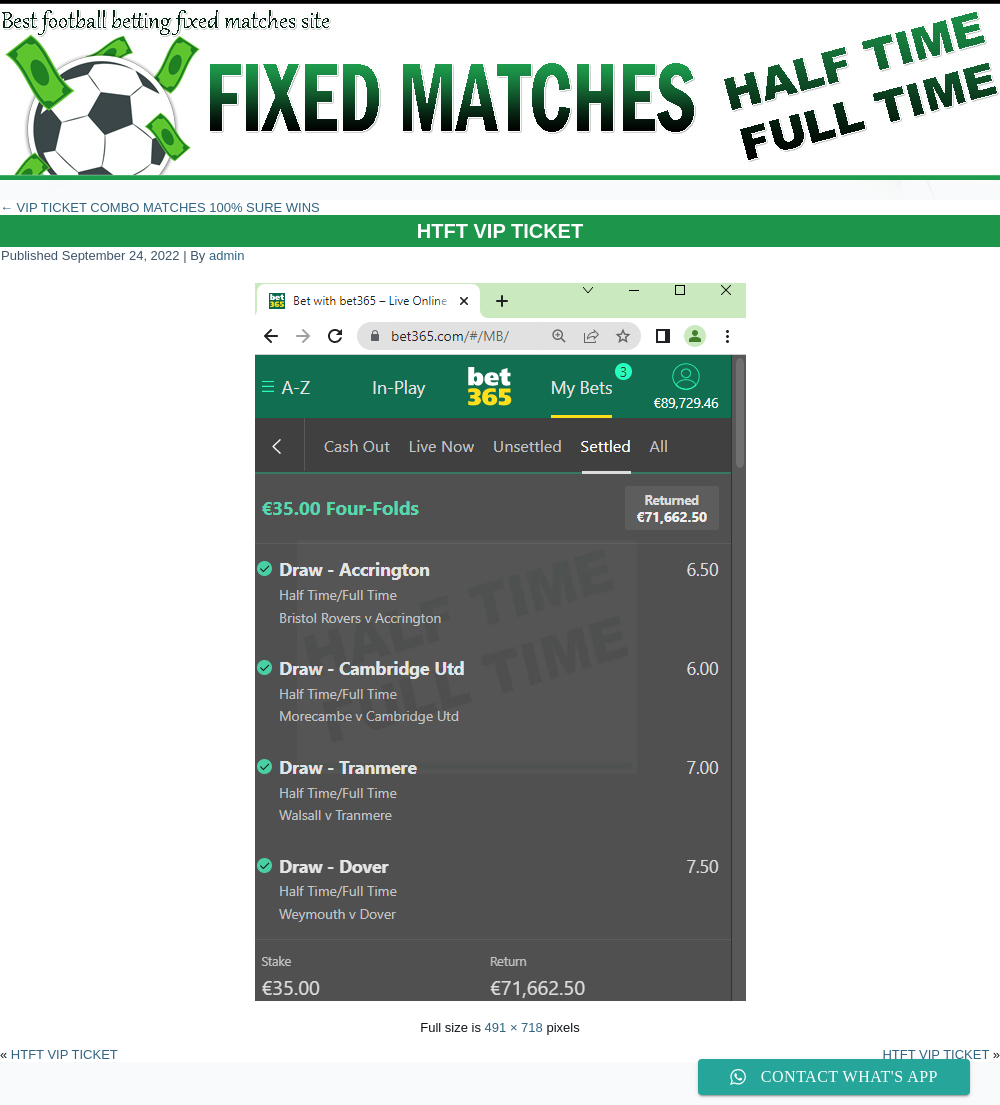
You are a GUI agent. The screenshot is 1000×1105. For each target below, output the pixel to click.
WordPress (425, 1089)
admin (226, 255)
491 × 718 (514, 1027)
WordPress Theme (514, 1089)
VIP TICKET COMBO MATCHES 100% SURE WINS (160, 207)
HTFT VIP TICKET (500, 231)
